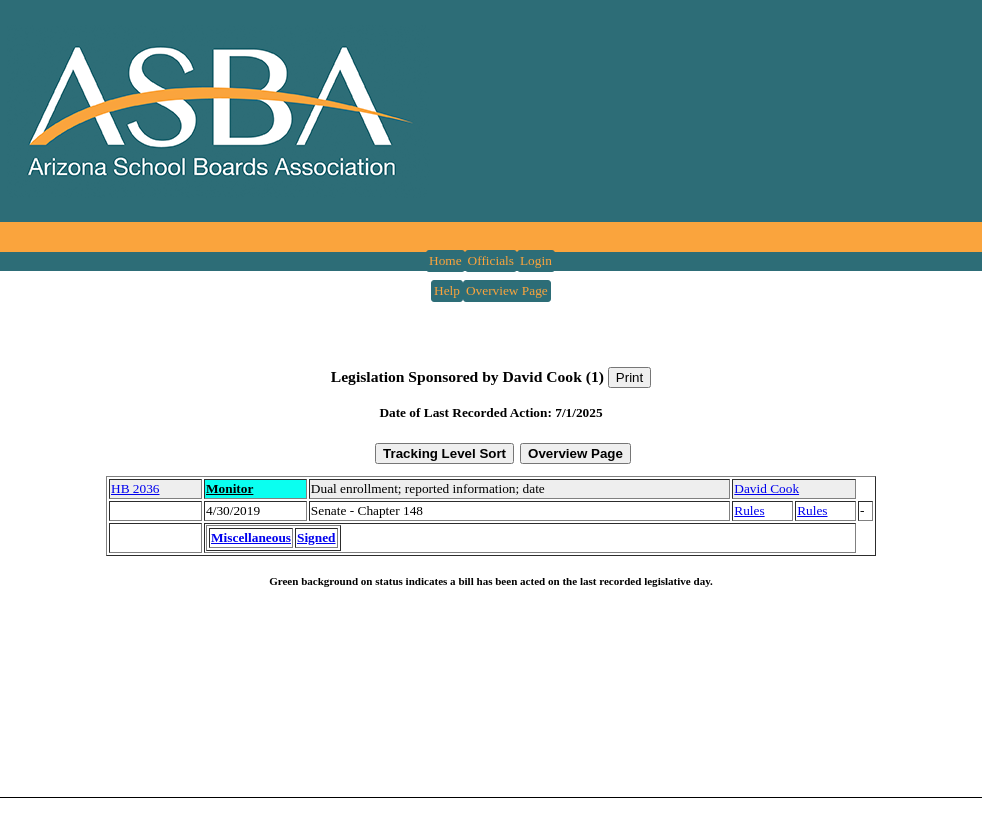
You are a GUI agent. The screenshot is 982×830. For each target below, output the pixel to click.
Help (447, 290)
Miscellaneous (251, 537)
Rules (749, 510)
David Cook (766, 488)
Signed (316, 537)
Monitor (229, 488)
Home (445, 260)
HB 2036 (135, 488)
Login (536, 260)
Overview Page (507, 290)
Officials (491, 260)
